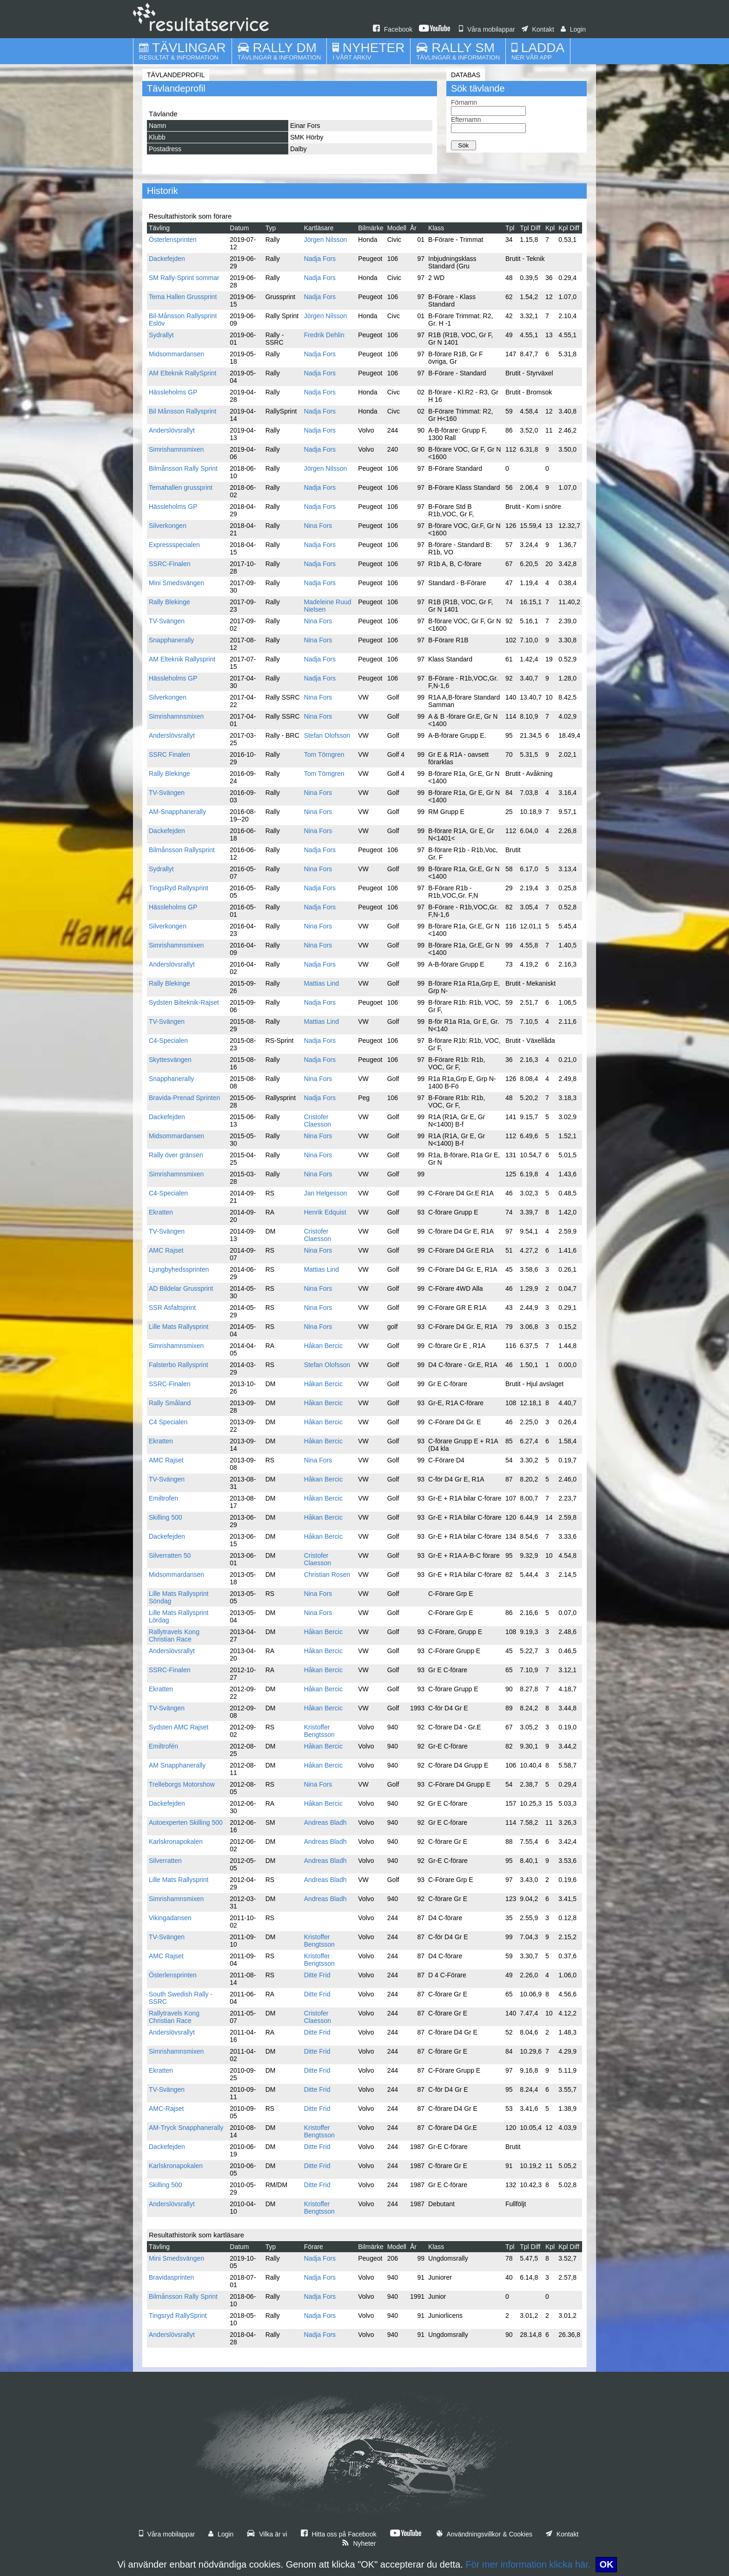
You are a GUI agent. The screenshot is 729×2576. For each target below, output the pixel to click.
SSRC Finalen (169, 754)
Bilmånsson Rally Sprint (183, 468)
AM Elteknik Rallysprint (182, 659)
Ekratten (161, 1212)
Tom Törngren (324, 754)
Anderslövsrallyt (172, 430)
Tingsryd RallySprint (178, 2315)
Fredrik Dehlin (324, 335)
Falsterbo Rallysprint (178, 1364)
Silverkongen (167, 525)
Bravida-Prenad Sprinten (184, 1097)
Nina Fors (318, 525)
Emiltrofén (163, 1746)
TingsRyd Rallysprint (178, 888)
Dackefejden (167, 258)
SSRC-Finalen (169, 563)
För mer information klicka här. (527, 2564)
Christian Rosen (327, 1574)
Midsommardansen (176, 354)
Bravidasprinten (171, 2277)
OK (606, 2564)
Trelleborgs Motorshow (182, 1784)
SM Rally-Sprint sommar (184, 277)
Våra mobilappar (487, 29)
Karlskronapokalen (176, 1841)
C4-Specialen (168, 1040)
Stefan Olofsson (327, 735)
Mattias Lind (321, 983)
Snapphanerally (171, 640)
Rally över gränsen (176, 1155)
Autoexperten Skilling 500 (186, 1822)
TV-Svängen (167, 621)
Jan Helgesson (325, 1193)
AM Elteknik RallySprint (183, 373)
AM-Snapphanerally (177, 811)
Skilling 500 (165, 1517)
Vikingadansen (170, 1918)
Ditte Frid (317, 1975)
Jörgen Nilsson (325, 239)
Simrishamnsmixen (176, 449)
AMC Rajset (166, 1250)
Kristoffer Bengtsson (319, 1730)
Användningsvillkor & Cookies (484, 2534)
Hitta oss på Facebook (339, 2534)
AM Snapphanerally (177, 1765)
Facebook (392, 29)
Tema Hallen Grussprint (183, 296)
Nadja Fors (320, 258)
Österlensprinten (173, 239)
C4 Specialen (168, 1422)
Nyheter (359, 2543)
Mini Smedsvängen (176, 583)
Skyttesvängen (170, 1059)
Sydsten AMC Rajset (178, 1727)
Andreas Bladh (325, 1822)
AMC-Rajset (166, 2108)
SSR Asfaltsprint (172, 1307)
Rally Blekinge (169, 602)
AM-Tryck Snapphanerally (186, 2127)
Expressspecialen (174, 544)
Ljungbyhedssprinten (179, 1269)
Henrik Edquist (325, 1212)
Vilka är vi (267, 2534)
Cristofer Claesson (317, 1120)
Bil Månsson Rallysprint (183, 411)
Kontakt (538, 29)
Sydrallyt (161, 335)
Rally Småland (170, 1403)
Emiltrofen (163, 1498)
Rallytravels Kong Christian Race (174, 1635)
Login (573, 29)
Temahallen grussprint (180, 487)
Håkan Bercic (323, 1345)
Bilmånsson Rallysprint (182, 850)
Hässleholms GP (173, 392)
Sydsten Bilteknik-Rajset (184, 1002)
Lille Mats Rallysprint (178, 1326)
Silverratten (165, 1860)
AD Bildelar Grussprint (181, 1288)
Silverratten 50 (170, 1555)
